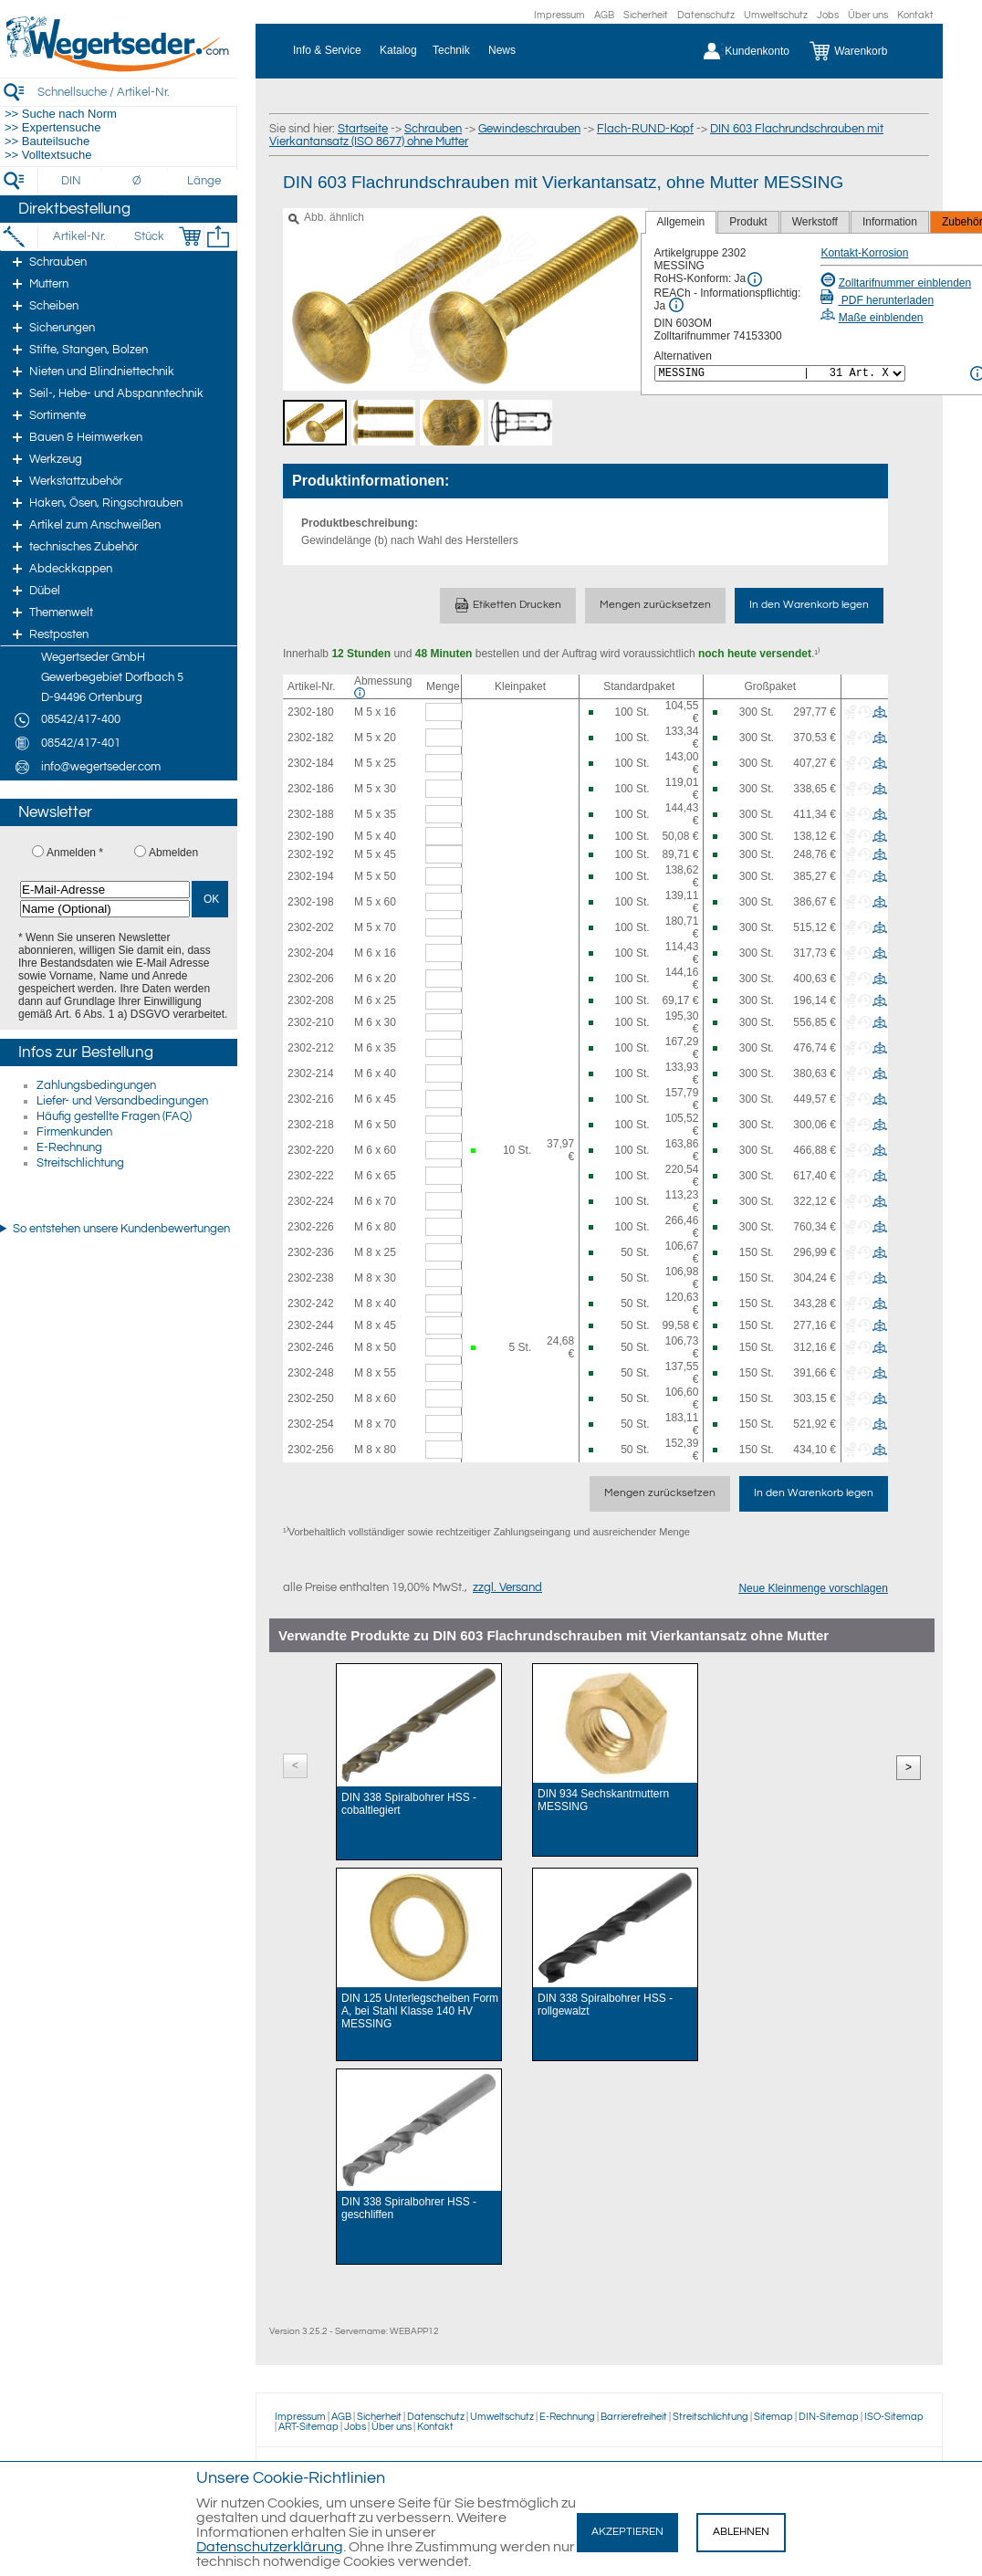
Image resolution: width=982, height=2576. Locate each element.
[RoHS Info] (754, 279)
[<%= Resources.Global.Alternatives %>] (779, 373)
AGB (604, 15)
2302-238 (310, 1278)
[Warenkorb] (862, 51)
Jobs (828, 15)
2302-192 (310, 854)
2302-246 (310, 1347)
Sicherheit (645, 15)
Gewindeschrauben (529, 128)
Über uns (868, 15)
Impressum (559, 15)
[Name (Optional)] (105, 908)
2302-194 (310, 876)
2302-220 (310, 1150)
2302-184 (310, 763)
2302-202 (310, 927)
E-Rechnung (69, 1147)
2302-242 (310, 1303)
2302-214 (310, 1073)
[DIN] (71, 181)
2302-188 (310, 814)
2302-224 (310, 1201)
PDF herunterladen (877, 300)
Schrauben (433, 128)
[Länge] (204, 181)
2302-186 (310, 788)
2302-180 (310, 712)
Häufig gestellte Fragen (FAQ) (114, 1116)
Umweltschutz (776, 15)
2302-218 (310, 1124)
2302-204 (310, 953)
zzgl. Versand (507, 1587)
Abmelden (173, 852)
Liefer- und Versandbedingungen (122, 1100)
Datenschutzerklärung (269, 2546)
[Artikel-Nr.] (79, 236)
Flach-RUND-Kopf (645, 128)
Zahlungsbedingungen (96, 1085)
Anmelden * (75, 852)
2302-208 (310, 1000)
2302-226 (310, 1226)
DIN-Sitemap (829, 2417)
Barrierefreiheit (634, 2417)
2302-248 (310, 1373)
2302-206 (310, 978)
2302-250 (310, 1398)
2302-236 (310, 1252)
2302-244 (310, 1325)
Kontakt (915, 15)
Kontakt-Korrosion (864, 252)
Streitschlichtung (80, 1163)
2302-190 (310, 836)
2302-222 (310, 1175)
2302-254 (310, 1424)
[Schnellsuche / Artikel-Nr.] (137, 92)
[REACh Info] (676, 305)
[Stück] (148, 236)
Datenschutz (706, 15)
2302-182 (310, 737)
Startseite (363, 128)
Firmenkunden (74, 1132)
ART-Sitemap (308, 2427)
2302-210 (310, 1022)
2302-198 (310, 901)
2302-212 (310, 1048)
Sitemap (773, 2417)
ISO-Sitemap (894, 2417)
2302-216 (310, 1099)
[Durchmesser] (138, 181)
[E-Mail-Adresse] (105, 889)
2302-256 (310, 1449)
